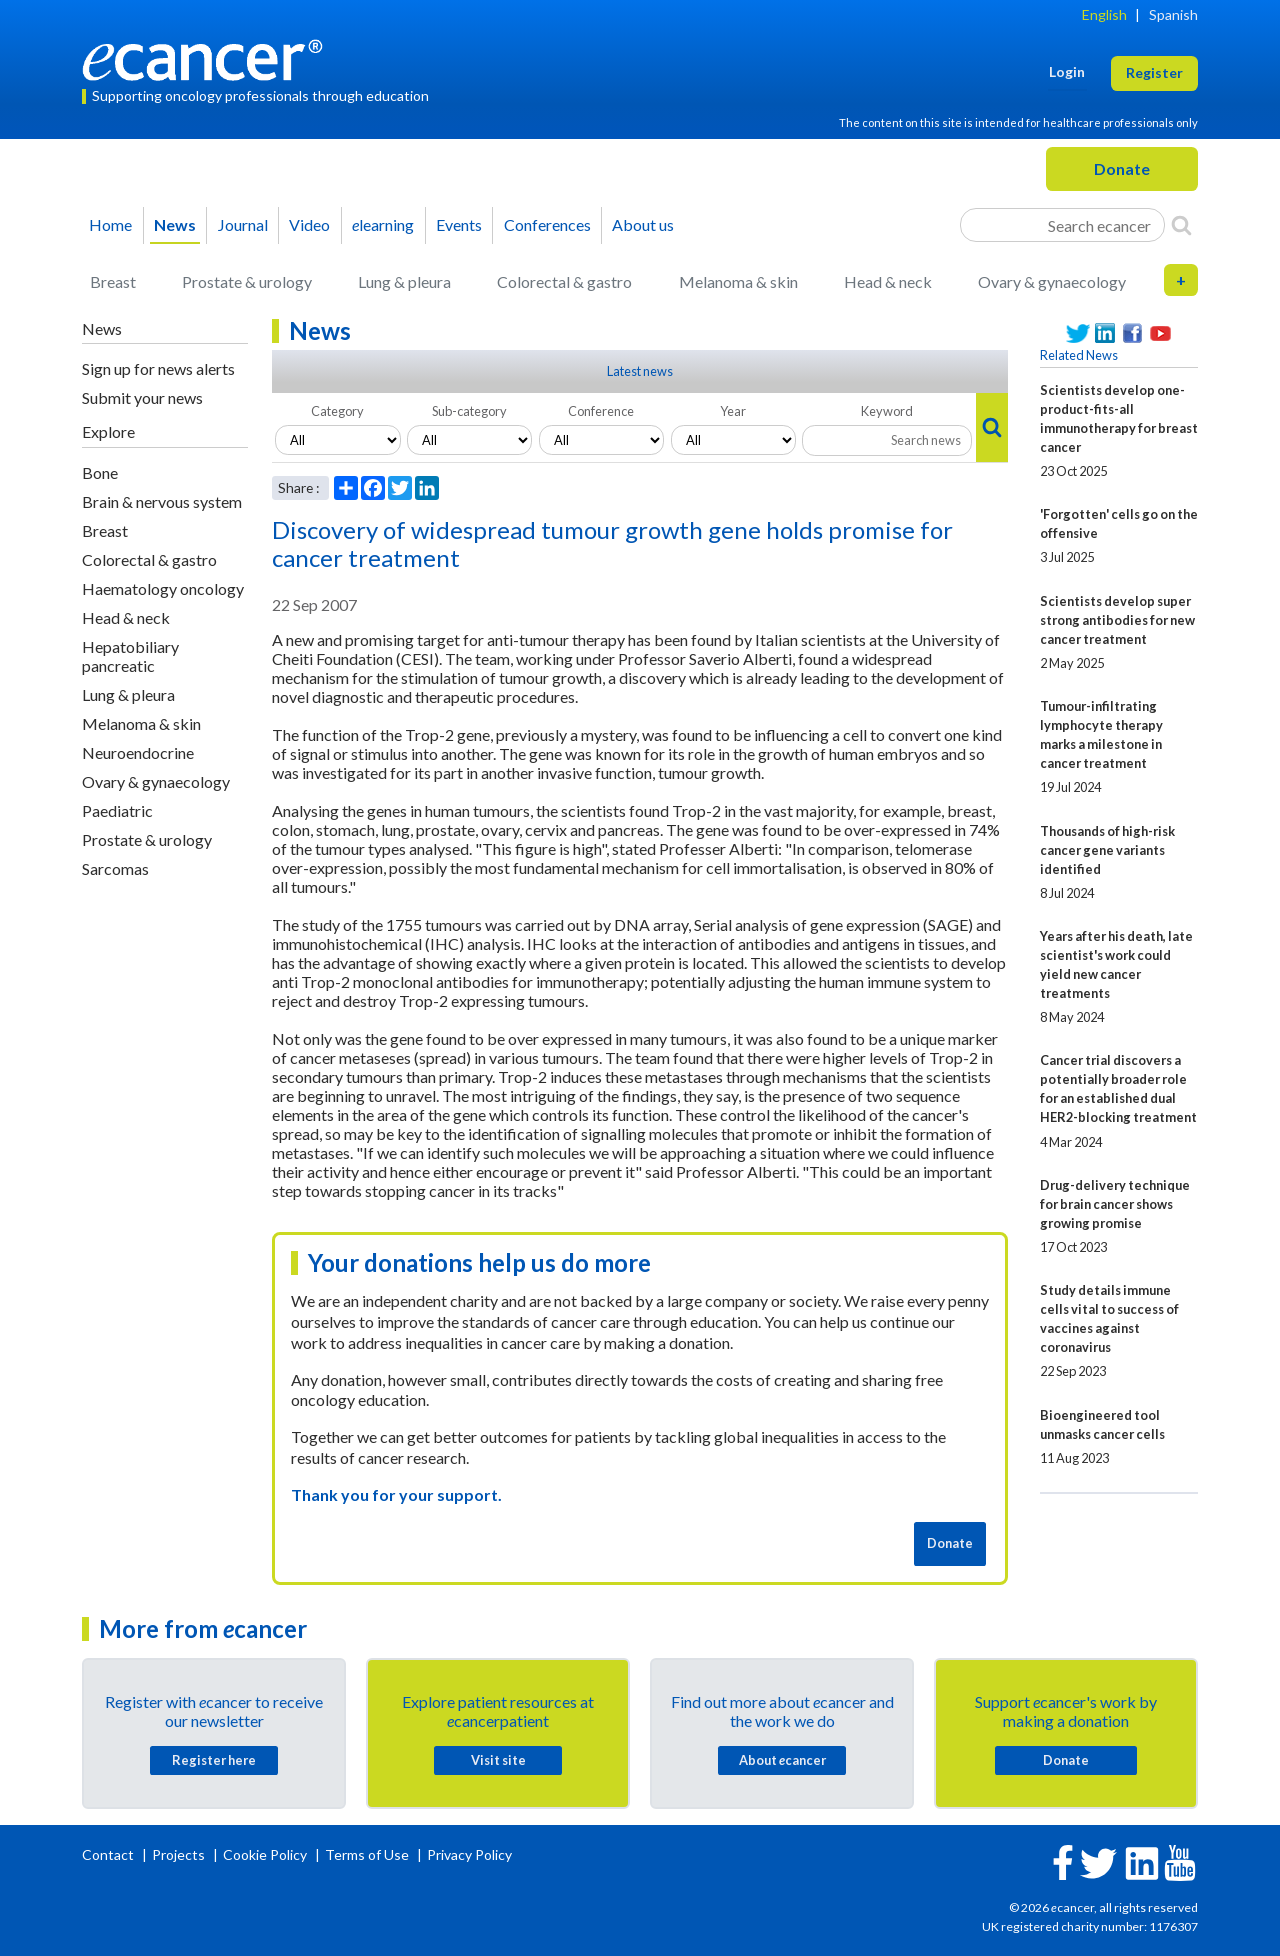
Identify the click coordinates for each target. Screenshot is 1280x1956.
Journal (243, 224)
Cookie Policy (265, 1854)
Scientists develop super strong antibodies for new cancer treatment (1117, 620)
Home (110, 224)
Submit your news (142, 397)
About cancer (782, 1760)
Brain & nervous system (162, 501)
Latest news (640, 371)
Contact (109, 1854)
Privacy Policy (469, 1854)
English (1104, 14)
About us (643, 224)
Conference (601, 411)
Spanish (1173, 14)
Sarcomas (115, 868)
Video (309, 224)
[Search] (1181, 225)
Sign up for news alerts (158, 368)
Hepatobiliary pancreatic (130, 656)
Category (337, 411)
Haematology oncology (163, 588)
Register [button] (1154, 72)
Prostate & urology (247, 281)
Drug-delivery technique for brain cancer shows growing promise (1115, 1204)
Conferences (547, 224)
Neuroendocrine (138, 752)
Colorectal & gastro (564, 281)
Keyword (887, 411)
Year (733, 411)
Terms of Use (367, 1854)
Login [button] (1067, 71)
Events (459, 224)
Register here (214, 1760)
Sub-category (469, 411)
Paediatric (117, 810)
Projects (180, 1854)
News (175, 224)
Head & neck (888, 281)
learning (383, 224)
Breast (113, 281)
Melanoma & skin (738, 281)
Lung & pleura (404, 281)
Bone (100, 472)
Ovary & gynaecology (1052, 281)
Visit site (498, 1760)
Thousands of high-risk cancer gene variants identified (1107, 850)
